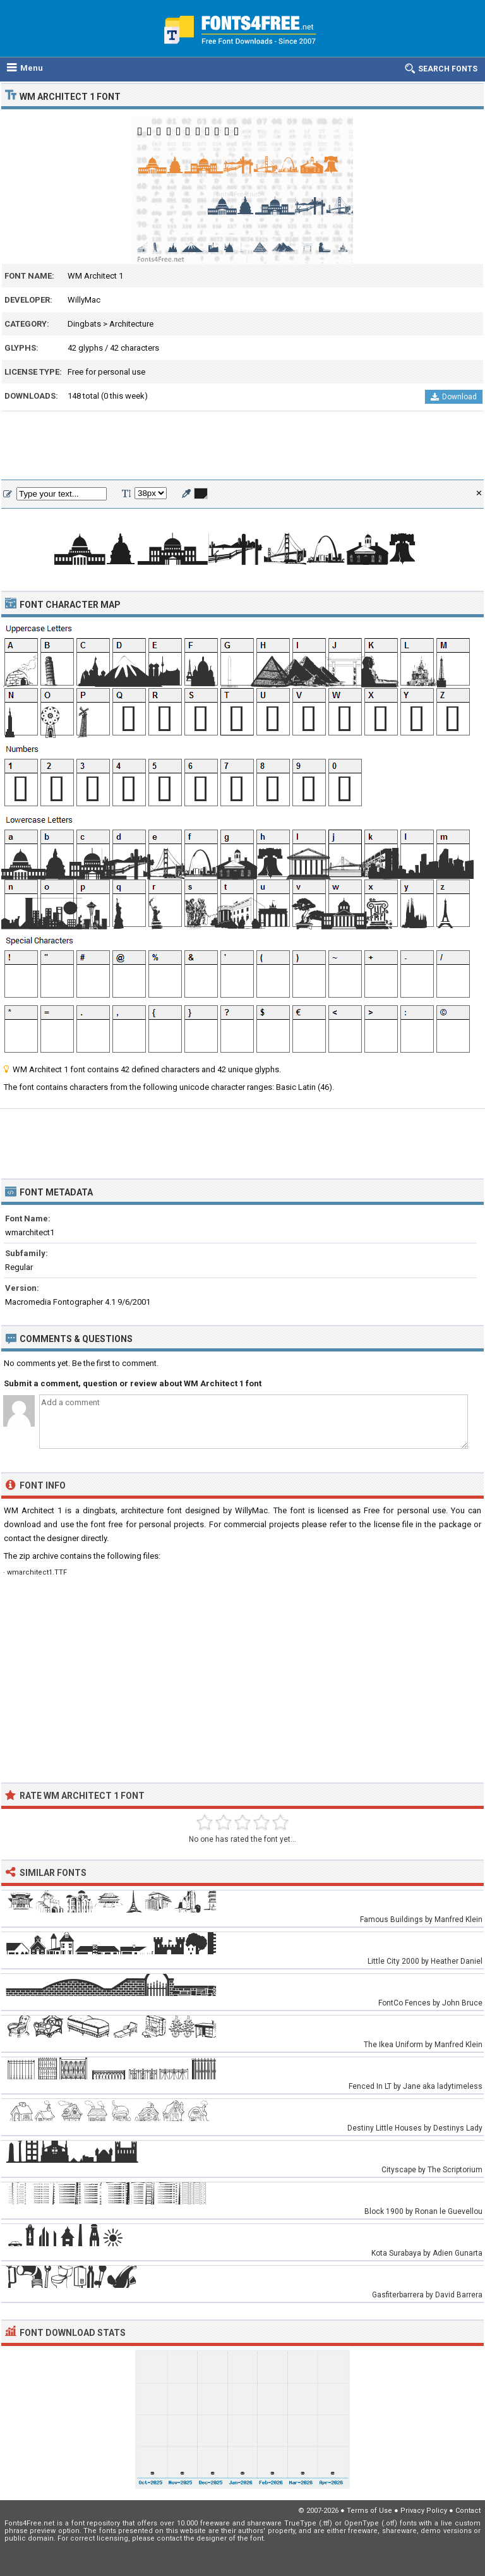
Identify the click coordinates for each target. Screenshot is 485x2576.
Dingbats (84, 324)
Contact (468, 2510)
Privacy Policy (423, 2510)
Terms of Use (369, 2510)
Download (454, 396)
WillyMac (84, 300)
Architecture (131, 324)
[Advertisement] (242, 446)
